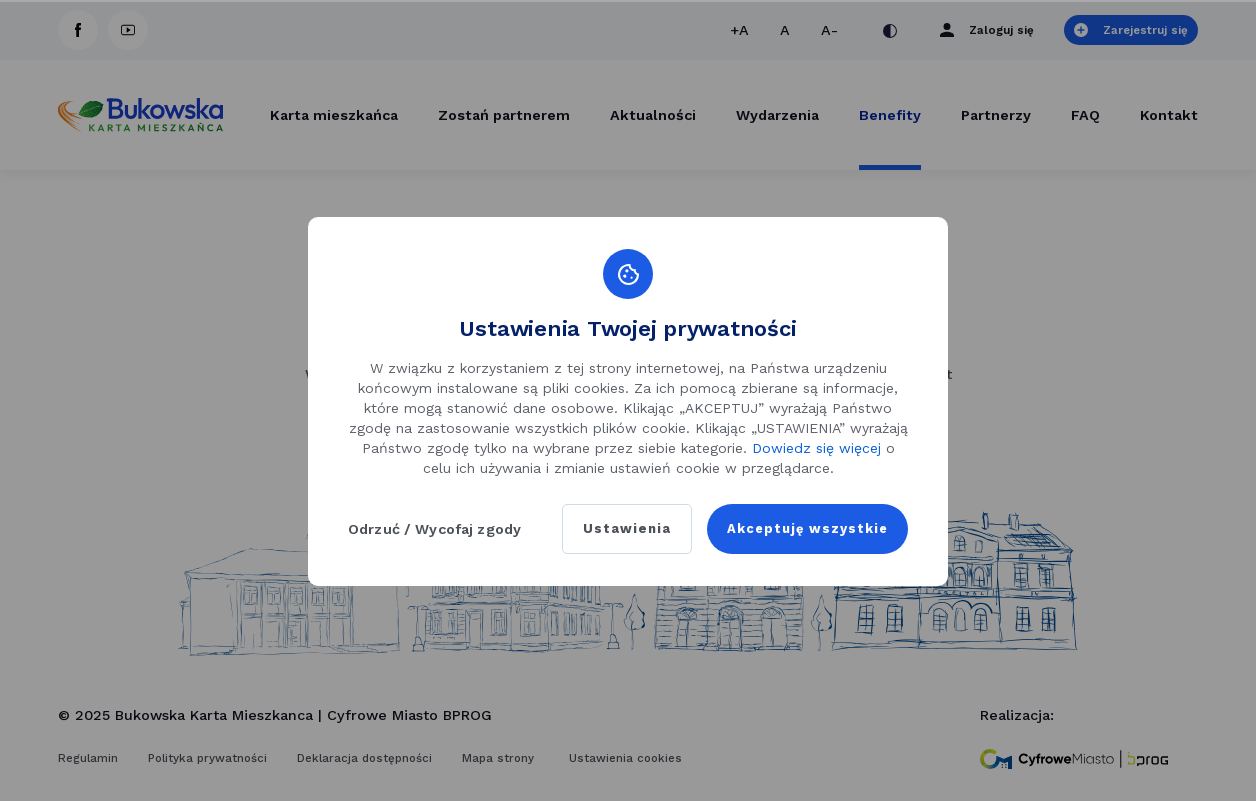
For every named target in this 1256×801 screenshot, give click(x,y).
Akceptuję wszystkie (802, 529)
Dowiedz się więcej (816, 448)
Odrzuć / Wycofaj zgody (434, 529)
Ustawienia (616, 529)
